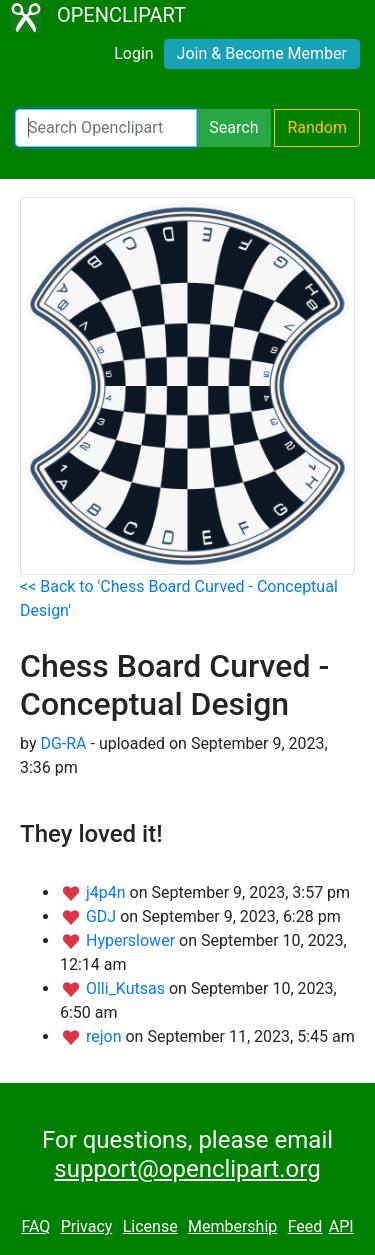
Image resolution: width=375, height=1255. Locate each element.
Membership (232, 1226)
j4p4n (108, 892)
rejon (106, 1036)
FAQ (35, 1226)
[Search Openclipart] (106, 128)
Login (133, 53)
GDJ (103, 916)
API (341, 1226)
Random (317, 127)
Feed (305, 1226)
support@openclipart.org (187, 1169)
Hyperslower (132, 940)
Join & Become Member (262, 53)
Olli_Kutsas (127, 988)
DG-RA (63, 743)
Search (233, 127)
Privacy (87, 1226)
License (150, 1226)
